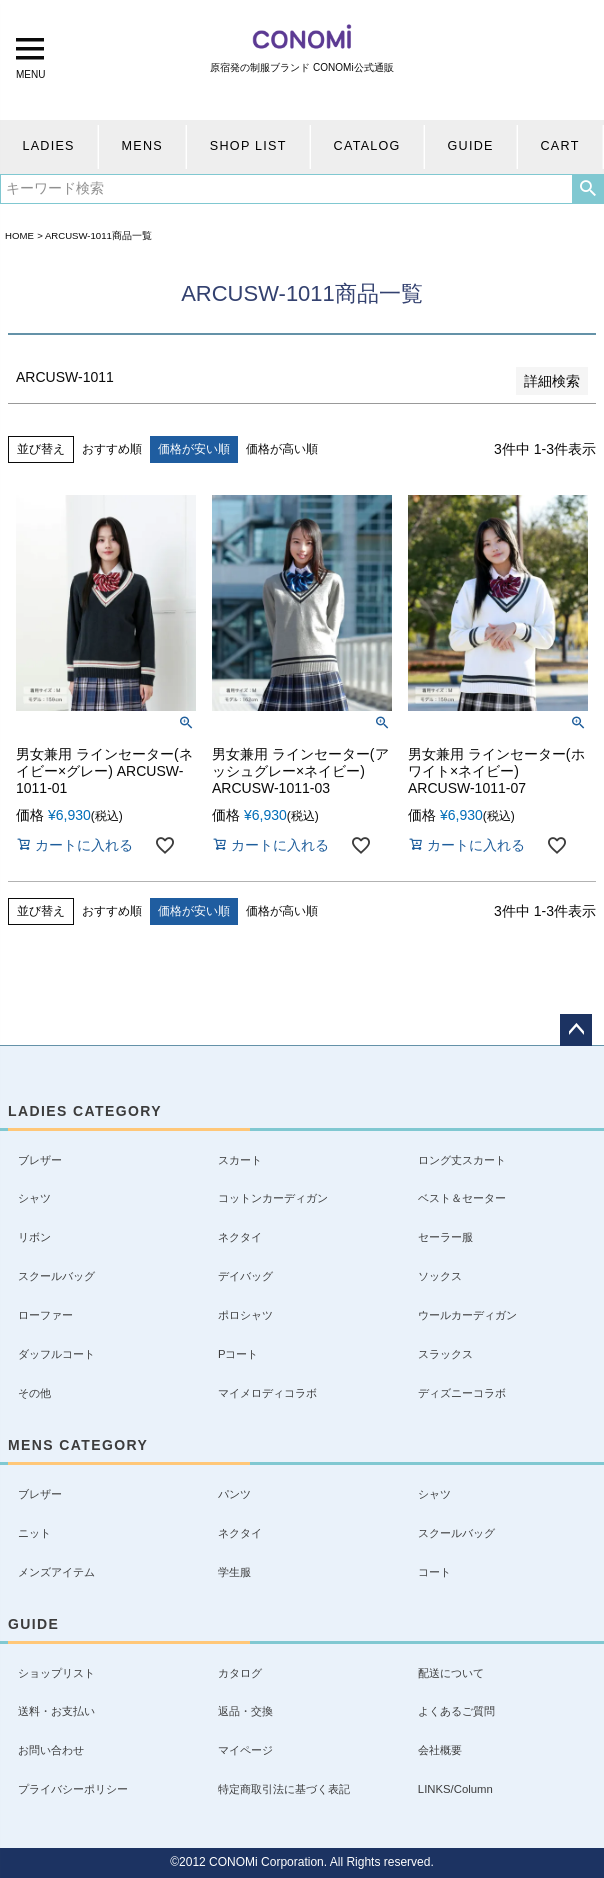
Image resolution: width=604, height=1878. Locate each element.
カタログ (240, 1673)
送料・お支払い (56, 1711)
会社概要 (440, 1750)
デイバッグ (245, 1276)
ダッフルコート (56, 1354)
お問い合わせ (51, 1750)
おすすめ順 (112, 449)
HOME (19, 235)
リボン (34, 1237)
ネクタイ (240, 1237)
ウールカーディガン (467, 1315)
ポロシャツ (245, 1315)
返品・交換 (245, 1711)
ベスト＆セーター (462, 1198)
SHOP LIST (248, 146)
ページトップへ (576, 1030)
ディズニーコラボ (462, 1393)
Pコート (238, 1354)
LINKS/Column (455, 1789)
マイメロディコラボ (267, 1393)
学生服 (234, 1572)
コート (434, 1572)
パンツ (234, 1494)
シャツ (34, 1198)
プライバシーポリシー (73, 1789)
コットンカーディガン (273, 1198)
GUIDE (471, 146)
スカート (240, 1160)
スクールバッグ (56, 1276)
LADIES (48, 146)
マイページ (245, 1750)
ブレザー (40, 1160)
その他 (34, 1393)
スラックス (445, 1354)
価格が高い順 (282, 449)
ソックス (440, 1276)
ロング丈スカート (462, 1160)
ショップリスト (56, 1673)
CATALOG (367, 146)
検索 (587, 189)
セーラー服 (445, 1237)
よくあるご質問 (456, 1711)
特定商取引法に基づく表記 (284, 1789)
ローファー (45, 1315)
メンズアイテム (56, 1572)
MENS (142, 146)
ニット (34, 1533)
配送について (451, 1673)
